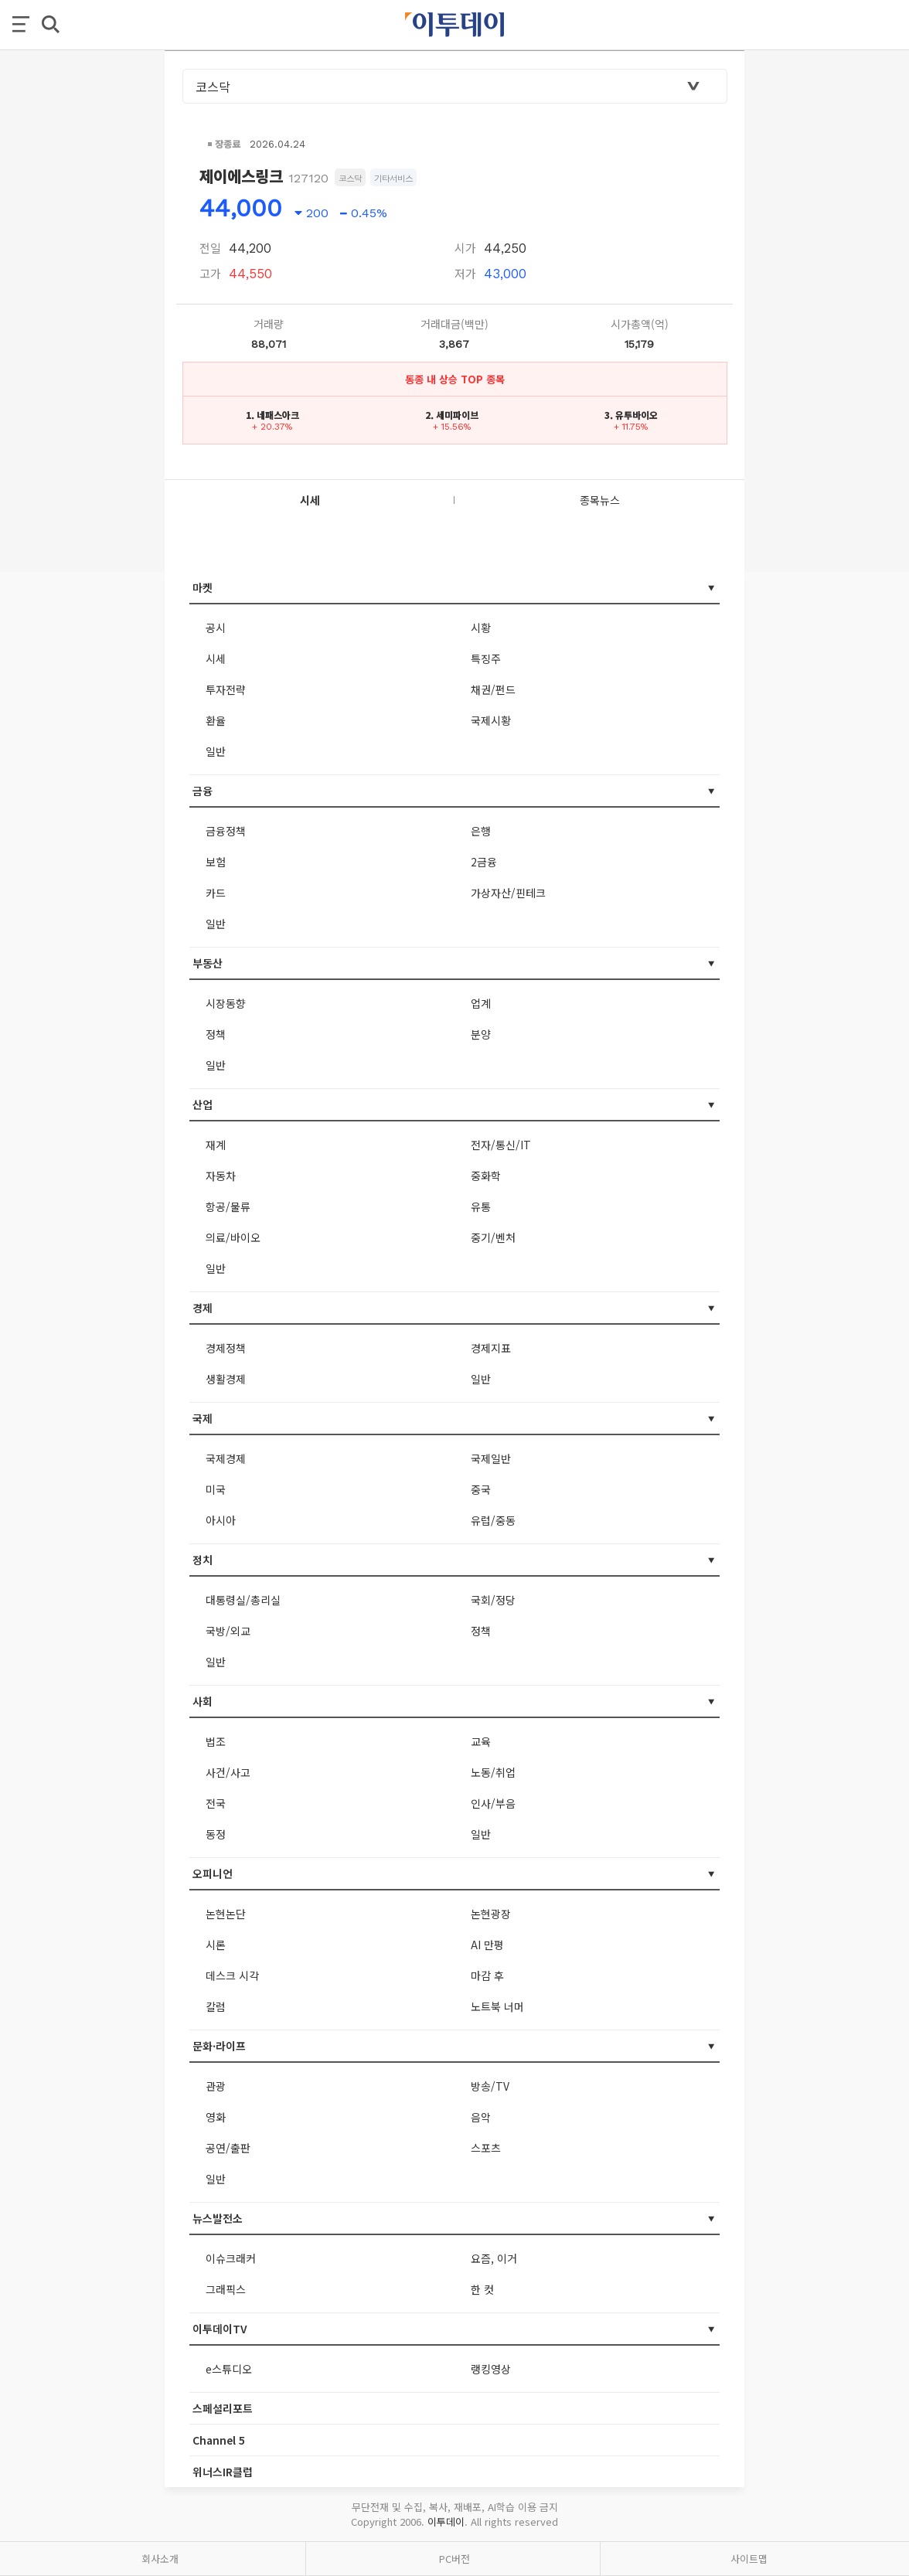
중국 (481, 1489)
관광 (216, 2086)
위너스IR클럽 (222, 2471)
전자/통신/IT (501, 1144)
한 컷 (482, 2289)
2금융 (484, 861)
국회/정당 (493, 1600)
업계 (481, 1003)
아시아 (221, 1520)
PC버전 (454, 2558)
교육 (481, 1741)
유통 (481, 1206)
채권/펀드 (493, 689)
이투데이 (446, 2521)
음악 (481, 2117)
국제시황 (491, 720)
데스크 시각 (232, 1975)
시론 (216, 1944)
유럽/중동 (493, 1520)
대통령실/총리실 (243, 1600)
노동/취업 (493, 1772)
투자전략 (226, 689)
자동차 (221, 1175)
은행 (481, 831)
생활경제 (226, 1379)
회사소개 (160, 2558)
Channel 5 (218, 2440)
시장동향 (226, 1003)
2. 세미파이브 (451, 414)
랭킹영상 (491, 2369)
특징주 (486, 658)
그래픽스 (226, 2289)
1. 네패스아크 (272, 414)
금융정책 (226, 831)
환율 (216, 720)
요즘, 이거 (494, 2258)
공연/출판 (228, 2148)
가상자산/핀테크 (508, 892)
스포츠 (486, 2148)
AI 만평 (487, 1944)
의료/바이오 (233, 1237)
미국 (216, 1489)
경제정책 (226, 1348)
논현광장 (491, 1913)
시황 (481, 627)
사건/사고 (228, 1772)
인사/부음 (493, 1803)
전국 (216, 1803)
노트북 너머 (497, 2006)
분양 (481, 1034)
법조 (216, 1741)
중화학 (486, 1175)
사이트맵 (749, 2558)
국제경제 (226, 1458)
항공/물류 (228, 1206)
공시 (216, 627)
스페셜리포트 (222, 2408)
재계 (216, 1144)
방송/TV (490, 2086)
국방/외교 (228, 1630)
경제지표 (491, 1348)
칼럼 (216, 2006)
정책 (216, 1034)
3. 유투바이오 (631, 414)
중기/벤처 (493, 1237)
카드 (216, 892)
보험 (216, 861)
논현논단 (226, 1913)
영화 (216, 2117)
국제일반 (491, 1458)
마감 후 (487, 1975)
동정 (216, 1834)
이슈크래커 (231, 2258)
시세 (216, 658)
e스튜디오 (229, 2369)
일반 (216, 751)
